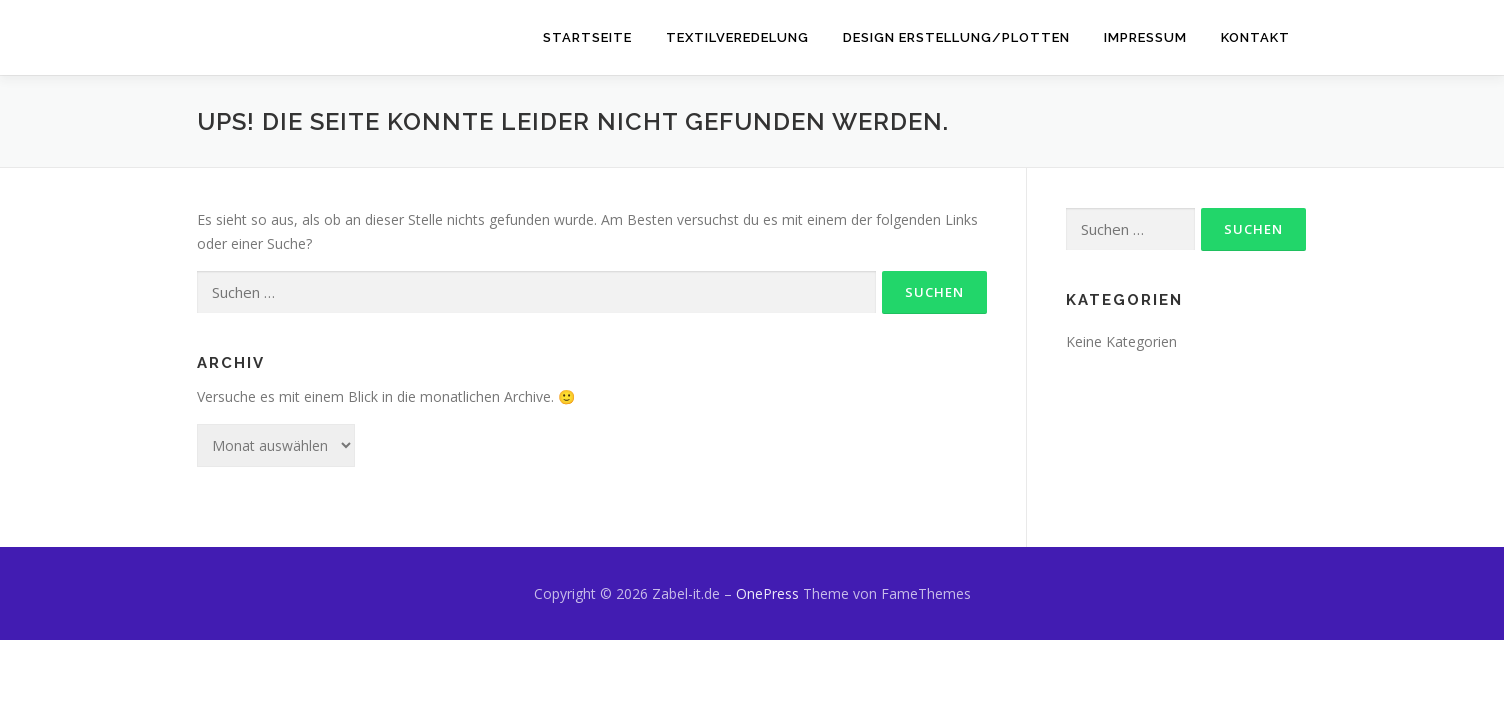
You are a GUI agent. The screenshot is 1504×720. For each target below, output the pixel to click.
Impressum (1145, 37)
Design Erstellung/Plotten (956, 37)
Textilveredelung (737, 37)
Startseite (587, 37)
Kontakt (1255, 37)
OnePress (767, 593)
